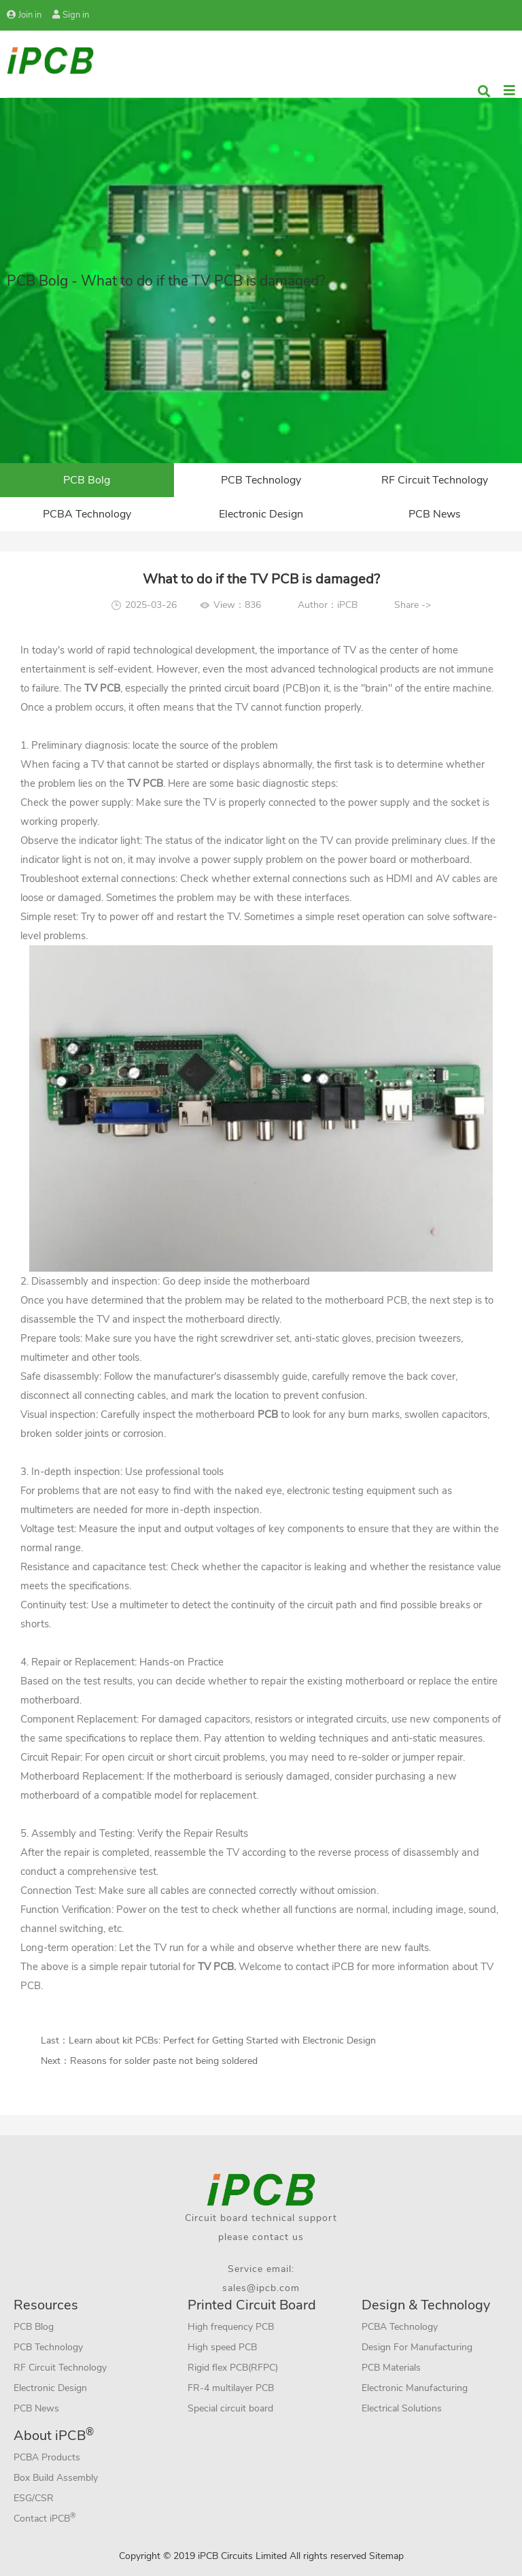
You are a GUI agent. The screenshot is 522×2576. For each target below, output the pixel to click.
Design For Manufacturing (417, 2347)
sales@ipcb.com (261, 2288)
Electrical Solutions (402, 2408)
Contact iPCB (45, 2518)
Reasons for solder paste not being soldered (164, 2060)
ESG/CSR (34, 2498)
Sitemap (386, 2555)
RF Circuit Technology (434, 480)
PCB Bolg (86, 480)
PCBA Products (47, 2457)
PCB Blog (34, 2326)
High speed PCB (222, 2347)
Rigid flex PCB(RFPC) (233, 2367)
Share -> (412, 604)
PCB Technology (261, 480)
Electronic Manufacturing (415, 2388)
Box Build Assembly (56, 2477)
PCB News (434, 514)
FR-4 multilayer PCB (231, 2388)
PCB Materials (391, 2367)
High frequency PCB (231, 2326)
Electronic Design (261, 514)
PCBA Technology (87, 514)
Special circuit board (230, 2408)
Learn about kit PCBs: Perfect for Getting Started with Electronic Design (222, 2040)
